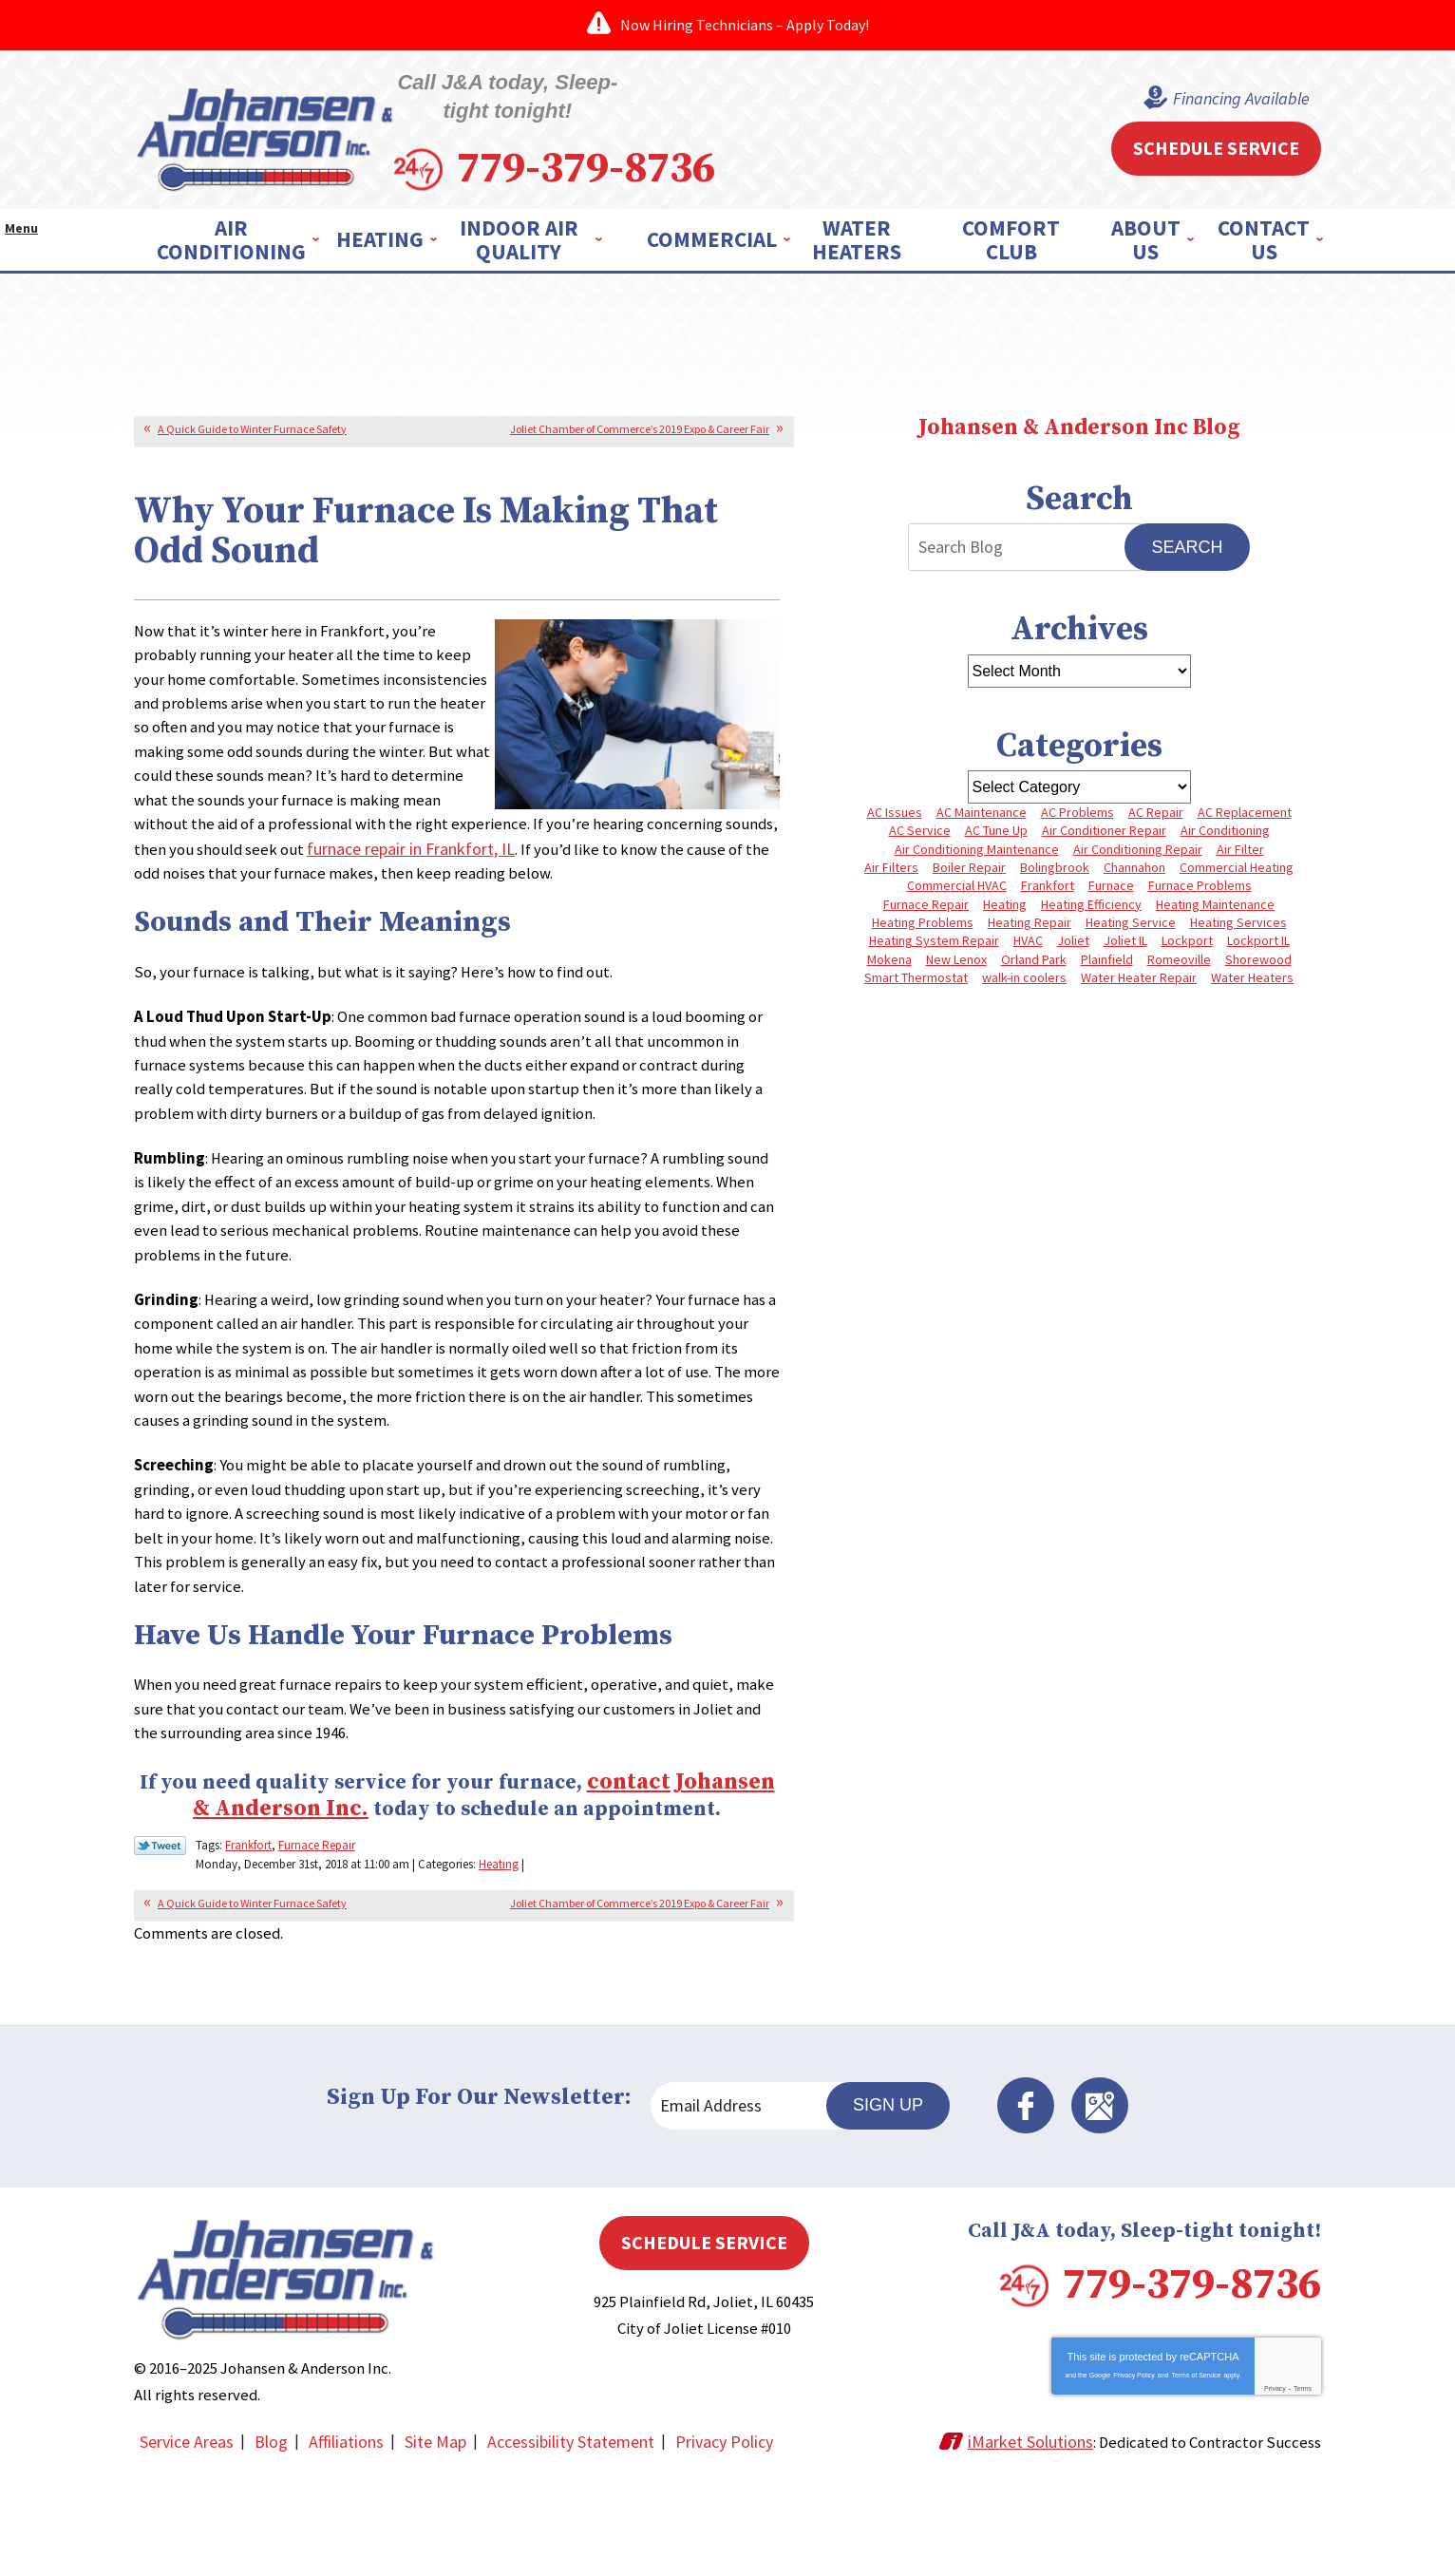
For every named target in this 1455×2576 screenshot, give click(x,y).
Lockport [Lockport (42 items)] (1188, 945)
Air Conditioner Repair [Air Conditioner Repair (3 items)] (1104, 823)
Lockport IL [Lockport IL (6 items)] (1260, 945)
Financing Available (1217, 93)
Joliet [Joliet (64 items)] (1072, 945)
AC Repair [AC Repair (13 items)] (1156, 803)
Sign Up (1046, 2189)
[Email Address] (764, 2189)
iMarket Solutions (1016, 2544)
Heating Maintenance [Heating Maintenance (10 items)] (1217, 905)
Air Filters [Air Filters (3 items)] (889, 864)
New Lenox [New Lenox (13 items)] (954, 966)
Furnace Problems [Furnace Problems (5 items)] (1201, 884)
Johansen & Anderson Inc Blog (1078, 416)
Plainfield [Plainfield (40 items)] (1107, 966)
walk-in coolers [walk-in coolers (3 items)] (1024, 985)
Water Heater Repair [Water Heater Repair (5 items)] (1140, 985)
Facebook (1178, 2189)
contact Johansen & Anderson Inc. (471, 1854)
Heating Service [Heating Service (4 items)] (1131, 925)
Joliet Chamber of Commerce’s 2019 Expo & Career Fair (639, 417)
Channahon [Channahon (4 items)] (1135, 864)
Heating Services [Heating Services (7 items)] (1239, 925)
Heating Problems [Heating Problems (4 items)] (921, 925)
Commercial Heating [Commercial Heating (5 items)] (1238, 864)
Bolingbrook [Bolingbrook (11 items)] (1054, 864)
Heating (499, 1948)
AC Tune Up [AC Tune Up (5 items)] (995, 823)
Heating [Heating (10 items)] (1005, 905)
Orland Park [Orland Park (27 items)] (1033, 966)
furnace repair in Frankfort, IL (666, 859)
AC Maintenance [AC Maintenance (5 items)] (980, 803)
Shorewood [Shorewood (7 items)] (1260, 966)
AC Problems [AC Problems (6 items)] (1077, 803)
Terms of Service (1195, 2479)
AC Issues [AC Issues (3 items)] (892, 803)
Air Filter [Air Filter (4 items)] (1241, 843)
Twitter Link (160, 1932)
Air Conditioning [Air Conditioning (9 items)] (1226, 823)
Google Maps (1231, 2189)
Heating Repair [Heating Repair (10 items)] (1028, 925)
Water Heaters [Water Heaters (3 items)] (1254, 985)
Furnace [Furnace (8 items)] (1111, 884)
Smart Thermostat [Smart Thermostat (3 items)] (915, 985)
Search (1186, 536)
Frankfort (248, 1931)
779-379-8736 (759, 139)
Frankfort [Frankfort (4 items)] (1046, 884)
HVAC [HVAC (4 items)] (1026, 945)
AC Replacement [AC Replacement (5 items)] (1247, 803)
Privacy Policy (1134, 2479)
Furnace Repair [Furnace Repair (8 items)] (925, 905)
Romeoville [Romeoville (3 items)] (1180, 966)
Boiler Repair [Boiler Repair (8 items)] (968, 864)
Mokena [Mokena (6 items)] (886, 966)
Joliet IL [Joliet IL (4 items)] (1125, 945)
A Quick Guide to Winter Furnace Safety (252, 417)
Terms (1303, 2493)
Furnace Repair (316, 1931)
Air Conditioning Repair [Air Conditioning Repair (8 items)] (1137, 843)
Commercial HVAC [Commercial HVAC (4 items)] (955, 884)
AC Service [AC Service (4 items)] (918, 823)
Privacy (1275, 2493)
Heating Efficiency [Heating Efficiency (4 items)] (1092, 905)
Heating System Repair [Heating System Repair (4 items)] (931, 945)
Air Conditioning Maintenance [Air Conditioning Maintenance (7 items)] (976, 843)
